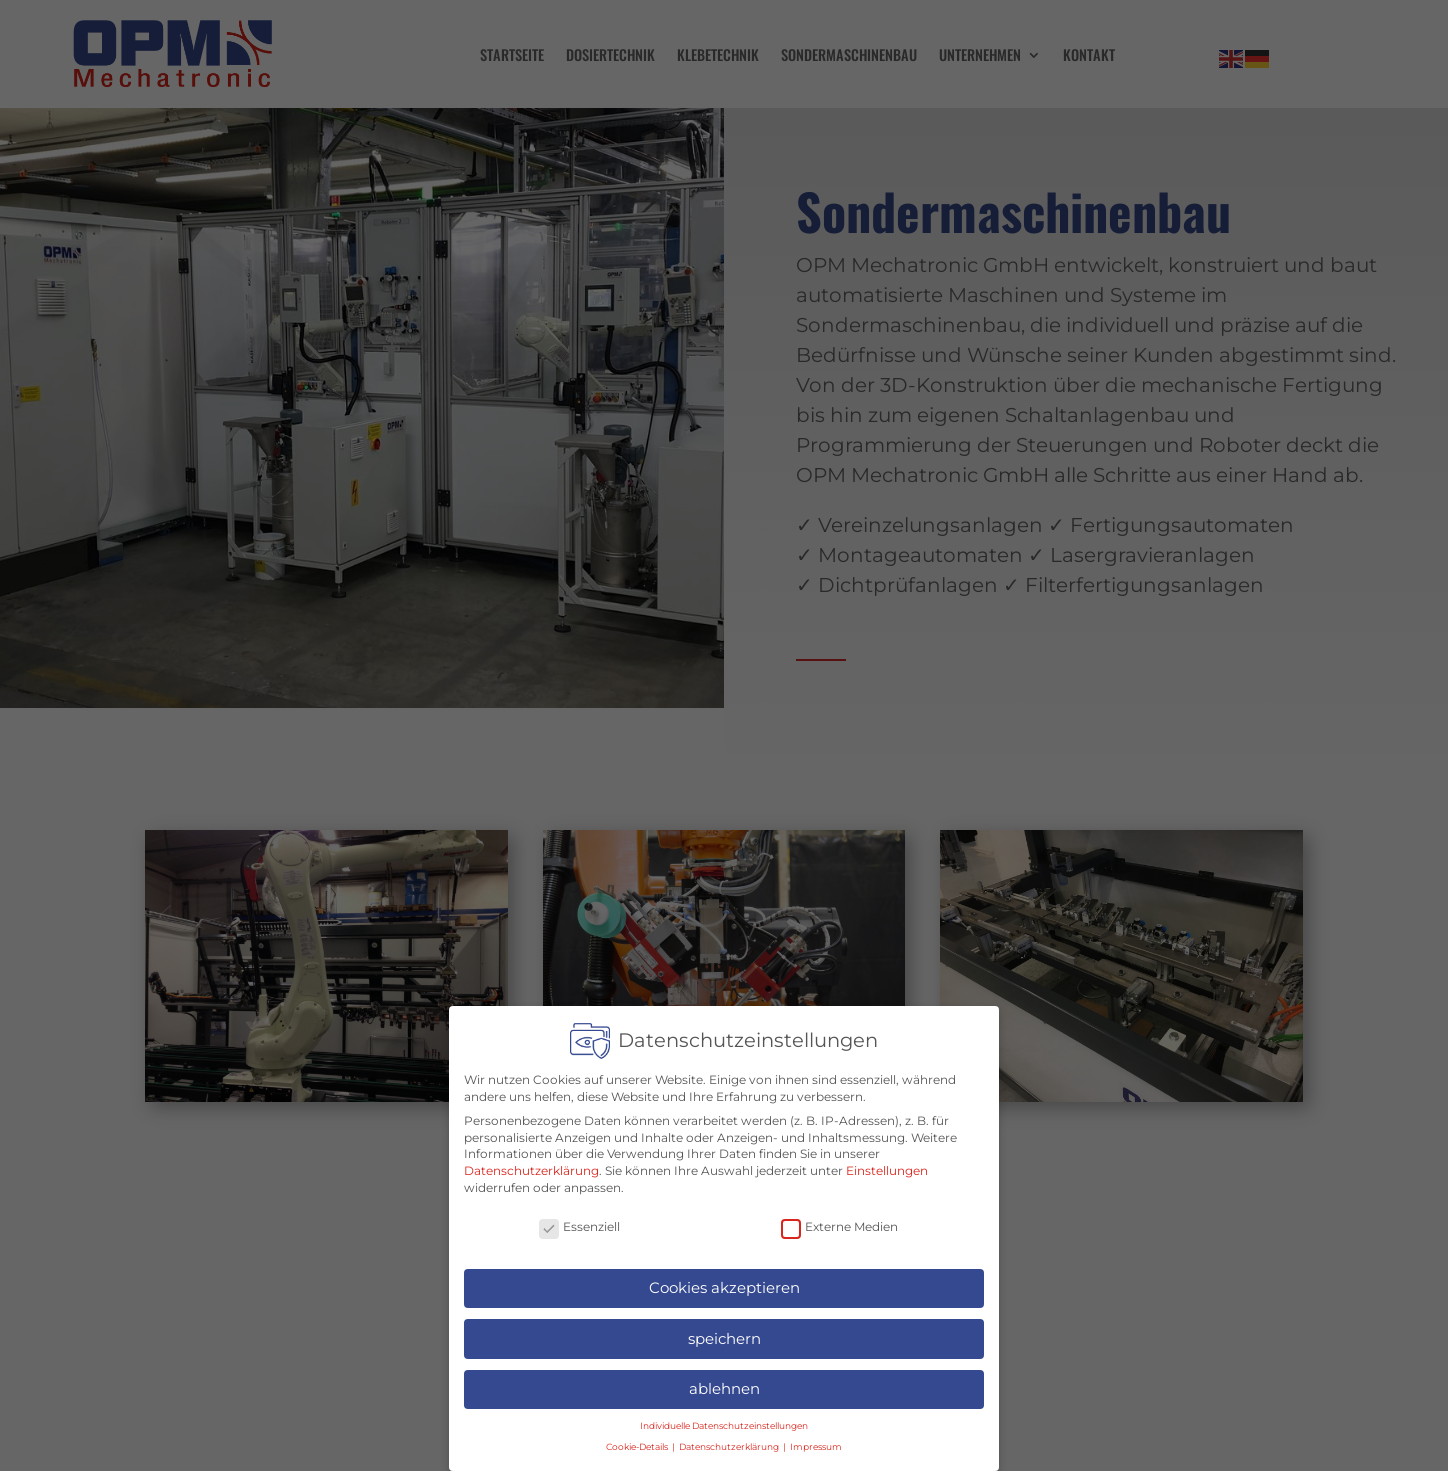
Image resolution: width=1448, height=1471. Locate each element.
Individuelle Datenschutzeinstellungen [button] (724, 1420)
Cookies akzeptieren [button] (724, 1282)
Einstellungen (887, 1165)
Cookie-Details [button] (638, 1441)
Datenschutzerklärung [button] (730, 1441)
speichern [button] (724, 1333)
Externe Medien (839, 1222)
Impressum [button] (816, 1441)
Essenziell (579, 1222)
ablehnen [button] (724, 1383)
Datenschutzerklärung (531, 1165)
